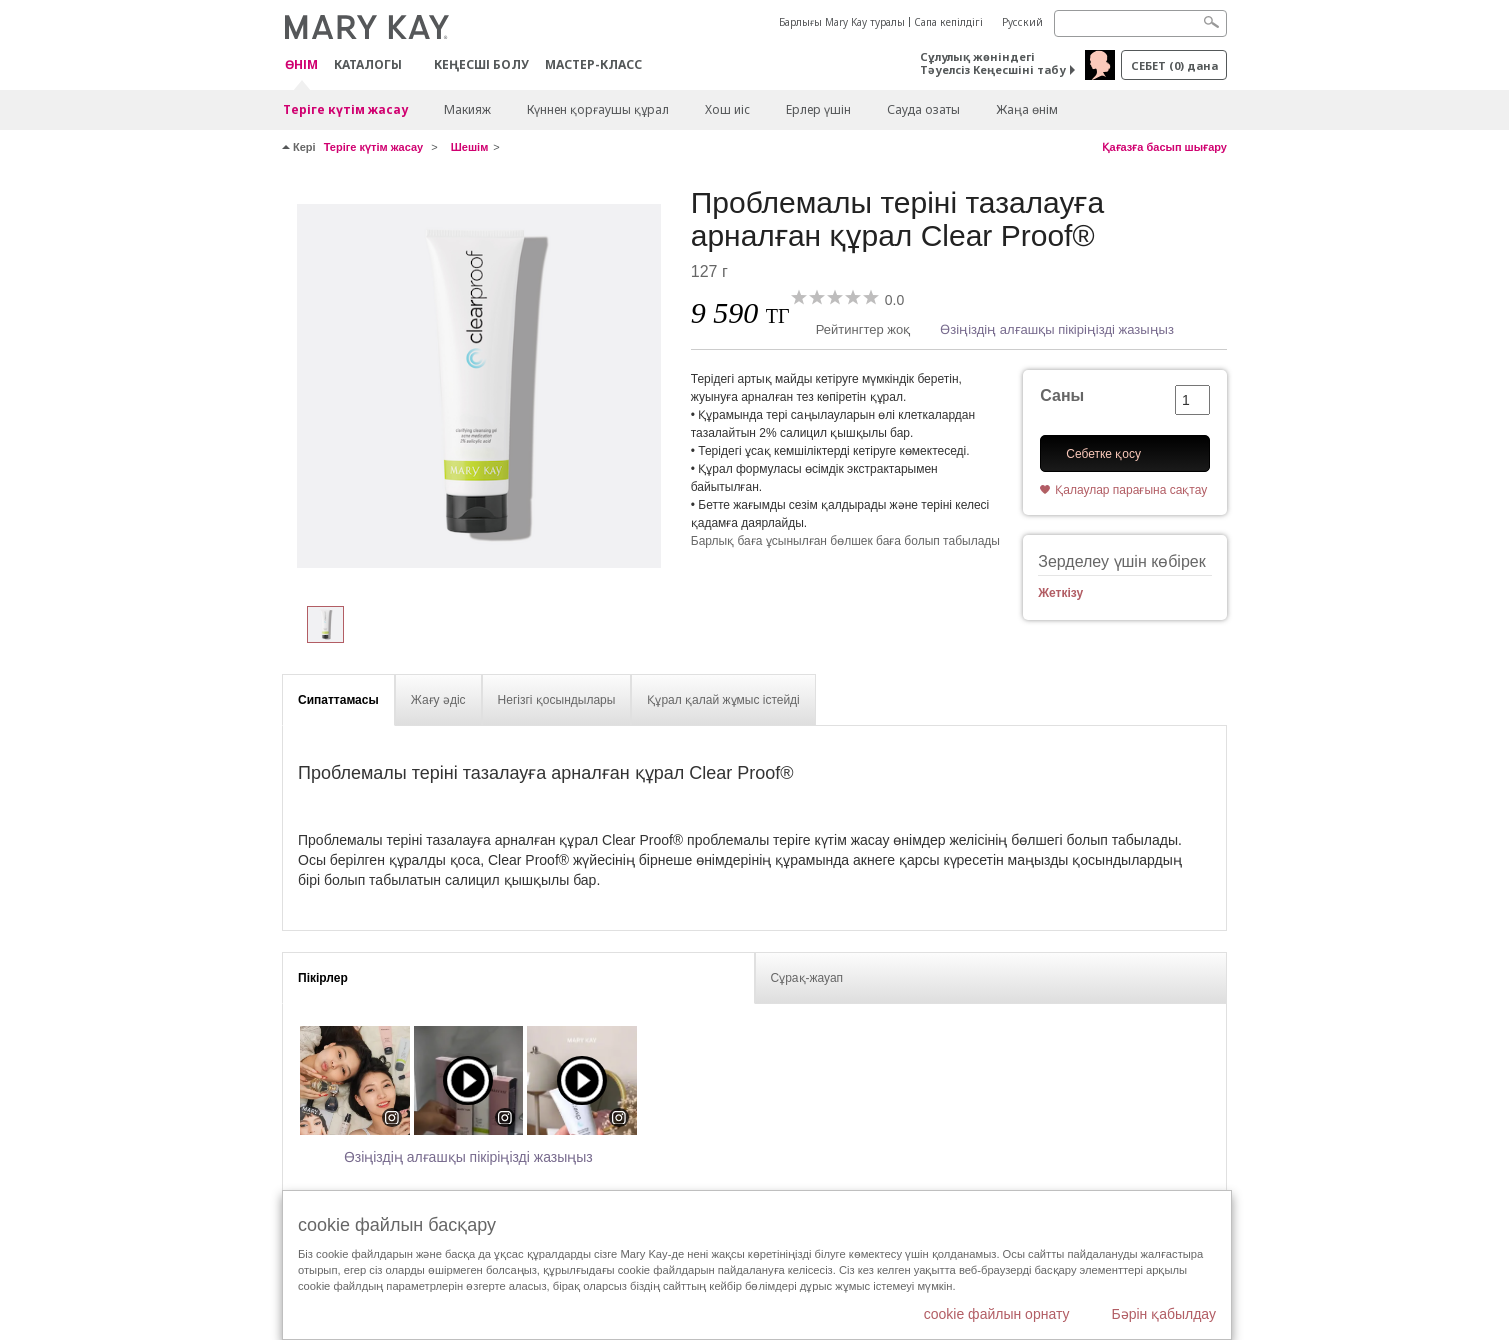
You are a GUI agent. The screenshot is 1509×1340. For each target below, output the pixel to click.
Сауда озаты (923, 109)
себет (1174, 65)
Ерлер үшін (818, 109)
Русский (1022, 22)
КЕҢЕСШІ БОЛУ (481, 64)
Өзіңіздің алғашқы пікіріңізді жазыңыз (1057, 329)
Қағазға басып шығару (1164, 147)
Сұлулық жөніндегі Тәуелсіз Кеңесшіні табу (993, 63)
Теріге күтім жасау (345, 109)
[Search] (1140, 23)
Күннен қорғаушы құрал (598, 109)
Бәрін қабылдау (1163, 1314)
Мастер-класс (593, 64)
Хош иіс (727, 109)
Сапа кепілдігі (948, 22)
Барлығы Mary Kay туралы (842, 22)
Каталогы (368, 64)
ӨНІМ (301, 65)
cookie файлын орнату (997, 1314)
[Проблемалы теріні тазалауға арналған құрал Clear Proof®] (479, 386)
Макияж (467, 109)
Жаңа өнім (1027, 109)
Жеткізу (1060, 593)
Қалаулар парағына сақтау (1131, 490)
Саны (1062, 395)
